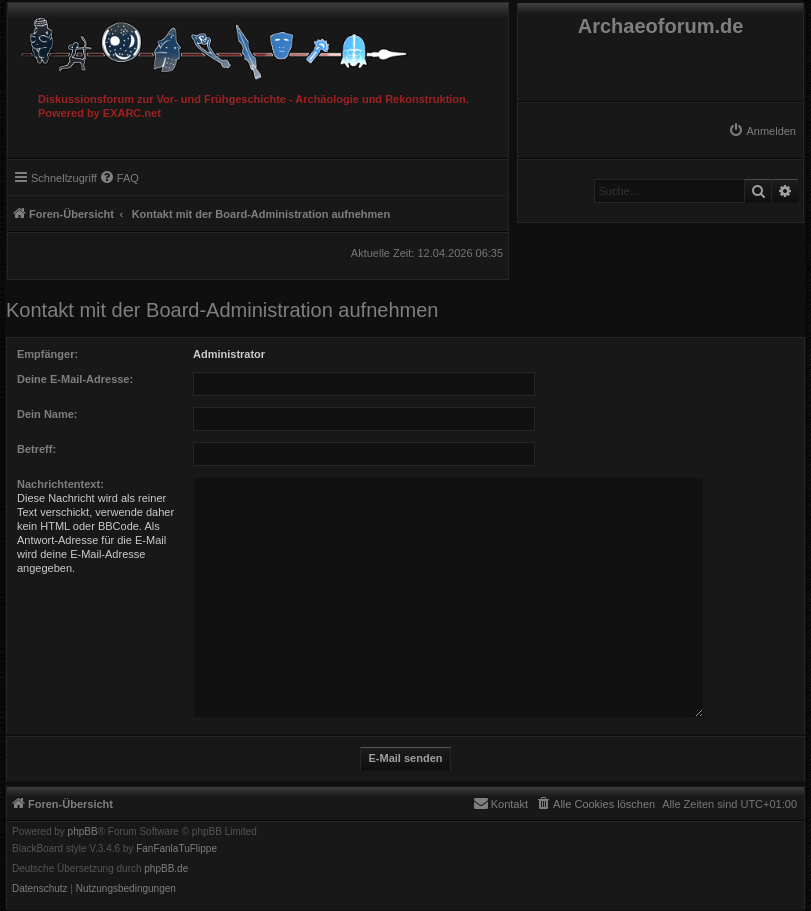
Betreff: (36, 449)
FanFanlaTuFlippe (176, 849)
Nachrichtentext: (60, 484)
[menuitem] (762, 131)
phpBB (83, 832)
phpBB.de (166, 869)
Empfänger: (47, 354)
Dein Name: (47, 414)
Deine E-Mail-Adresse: (75, 379)
